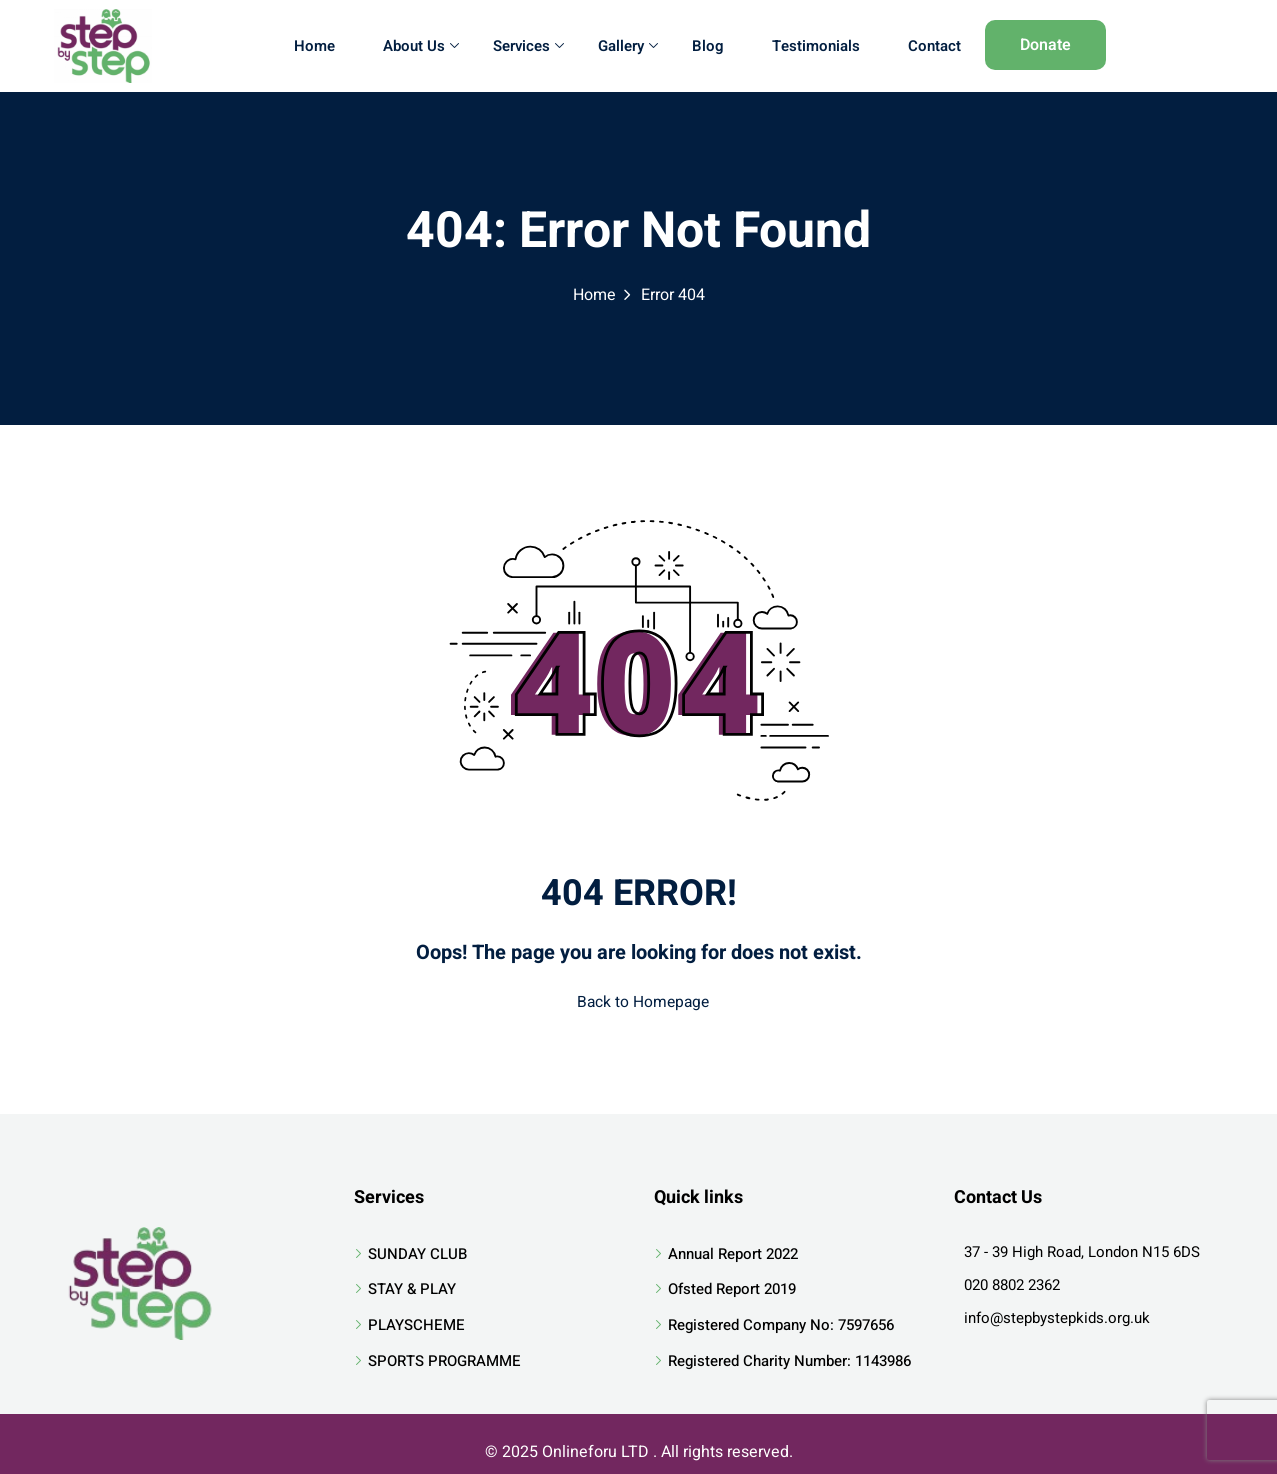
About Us (421, 46)
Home (314, 46)
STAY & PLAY (412, 1284)
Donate (1045, 45)
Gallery (628, 46)
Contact (934, 46)
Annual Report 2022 (733, 1248)
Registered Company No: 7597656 (781, 1319)
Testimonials (816, 46)
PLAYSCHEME (416, 1319)
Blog (708, 46)
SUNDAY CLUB (417, 1248)
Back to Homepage (639, 1000)
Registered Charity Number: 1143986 (789, 1355)
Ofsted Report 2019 (732, 1284)
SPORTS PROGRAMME (444, 1355)
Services (528, 46)
